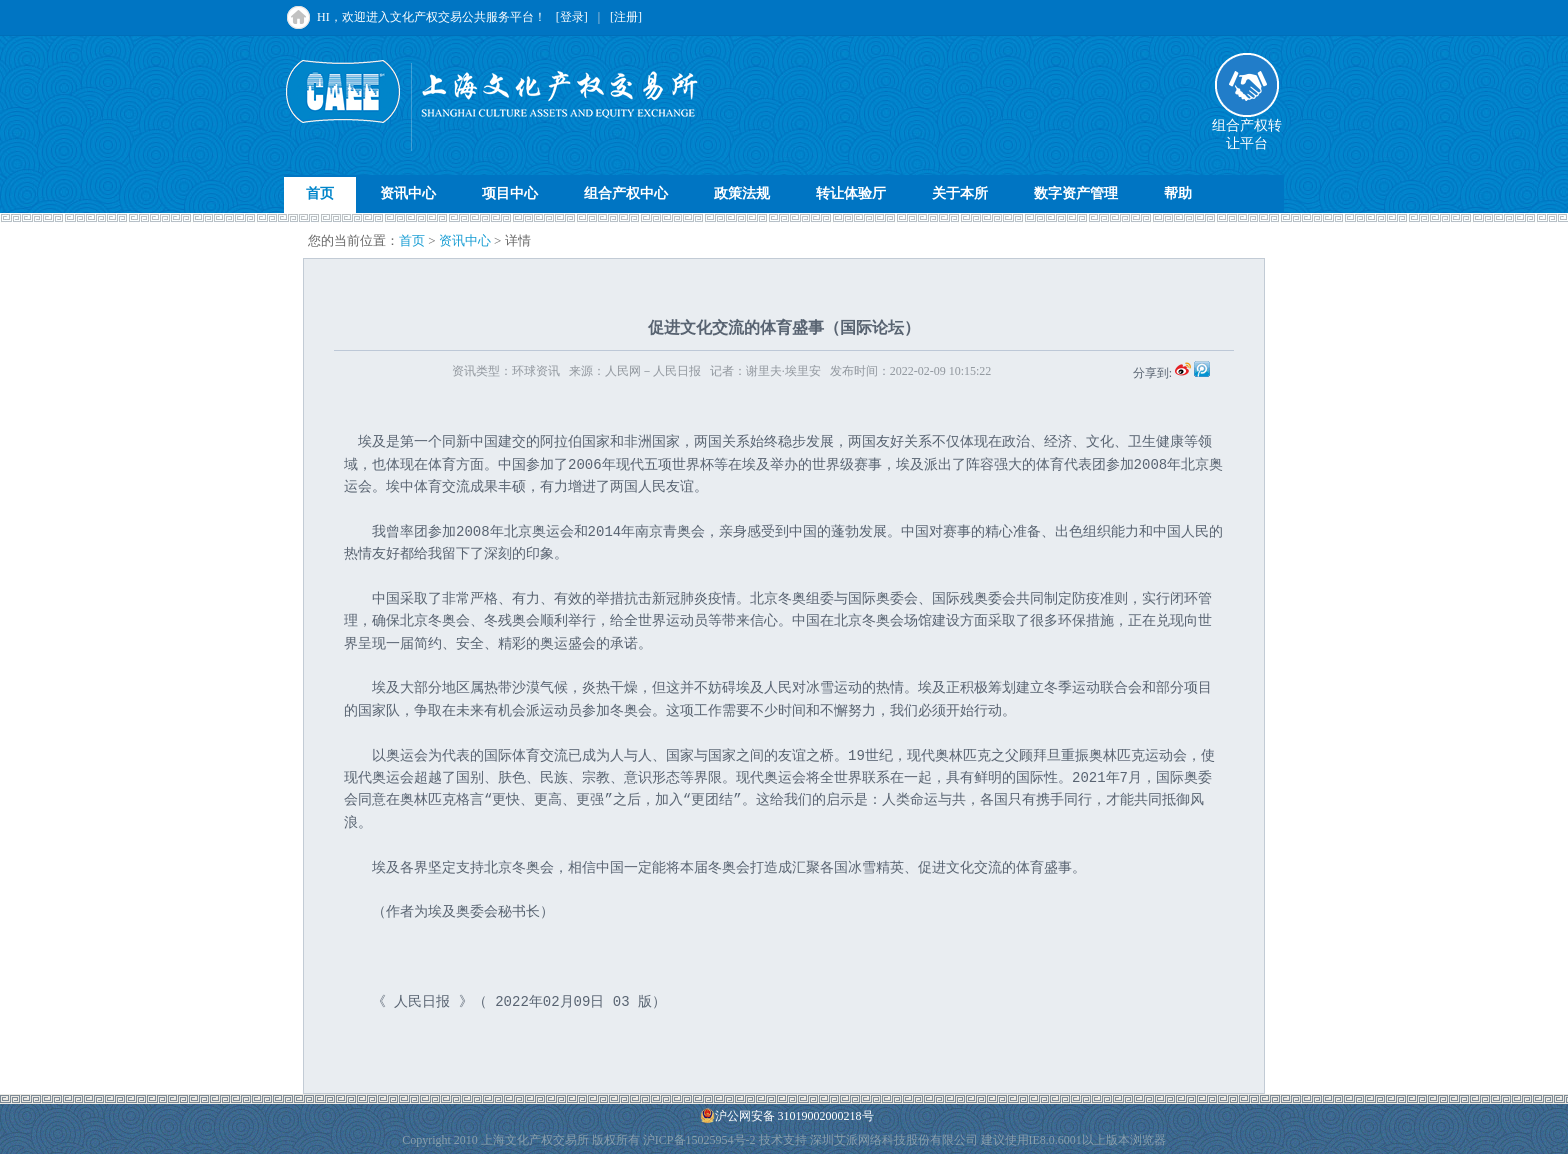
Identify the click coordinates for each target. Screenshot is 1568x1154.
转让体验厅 (851, 193)
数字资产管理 (1076, 193)
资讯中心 (408, 193)
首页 (320, 193)
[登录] (572, 17)
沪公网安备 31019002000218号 (787, 1115)
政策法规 (742, 193)
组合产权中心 (626, 193)
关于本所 (960, 193)
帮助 (1178, 193)
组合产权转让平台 (1247, 128)
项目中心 (510, 193)
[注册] (626, 17)
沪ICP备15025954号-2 (699, 1140)
